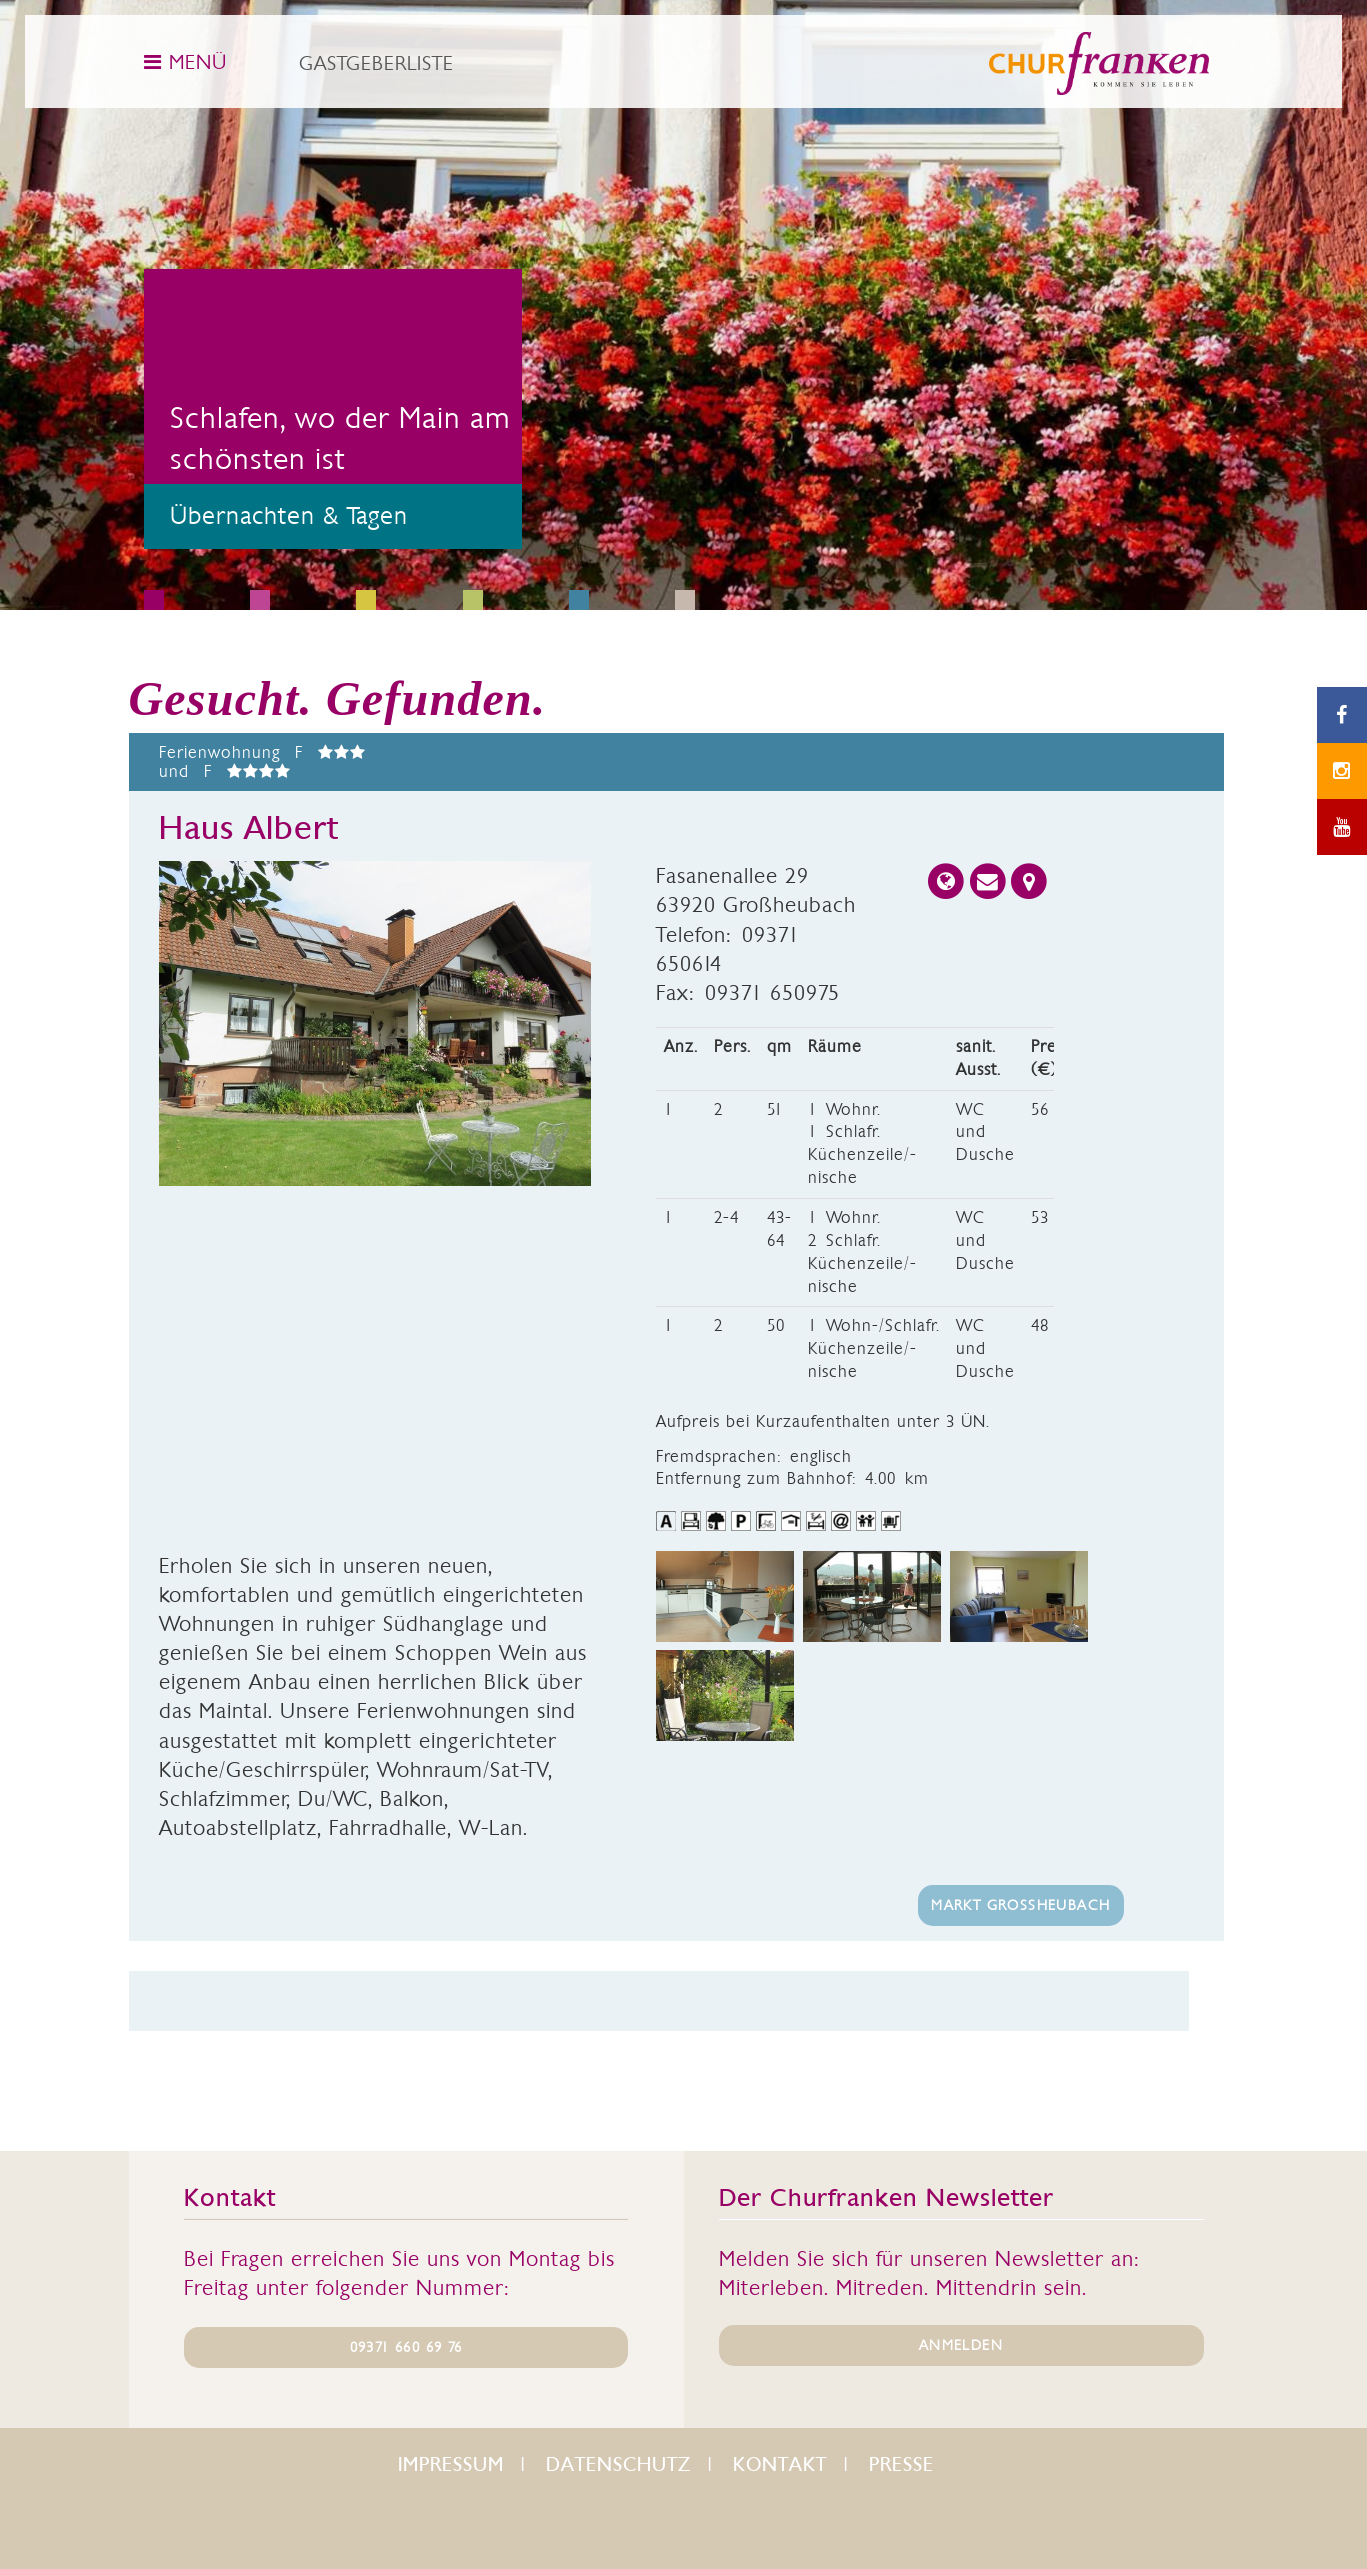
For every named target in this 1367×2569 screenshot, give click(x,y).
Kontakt (780, 2464)
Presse (901, 2464)
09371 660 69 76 (406, 2347)
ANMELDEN (961, 2345)
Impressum (451, 2464)
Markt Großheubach (1020, 1905)
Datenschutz (618, 2464)
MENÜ (185, 62)
